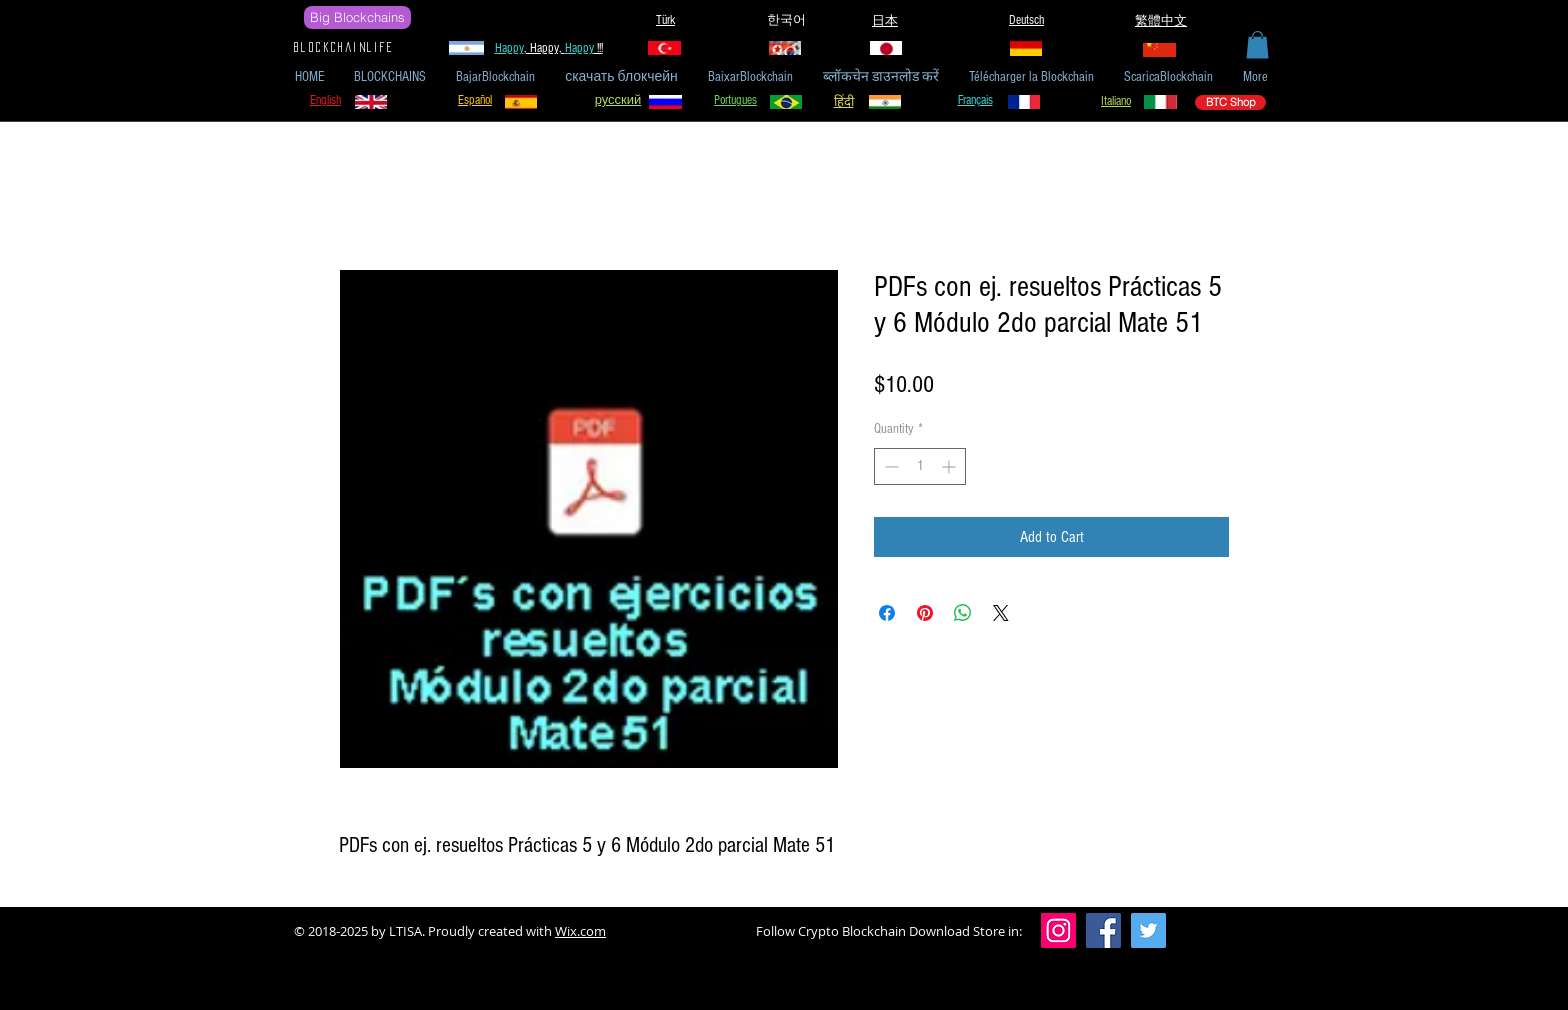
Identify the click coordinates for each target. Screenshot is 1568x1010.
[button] (1257, 44)
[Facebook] (1103, 930)
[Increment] (950, 466)
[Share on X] (1001, 613)
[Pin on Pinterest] (925, 613)
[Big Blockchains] (357, 17)
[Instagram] (1058, 930)
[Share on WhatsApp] (963, 613)
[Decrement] (889, 466)
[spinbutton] (920, 466)
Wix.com (580, 931)
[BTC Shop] (1230, 102)
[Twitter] (1148, 930)
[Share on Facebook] (887, 613)
